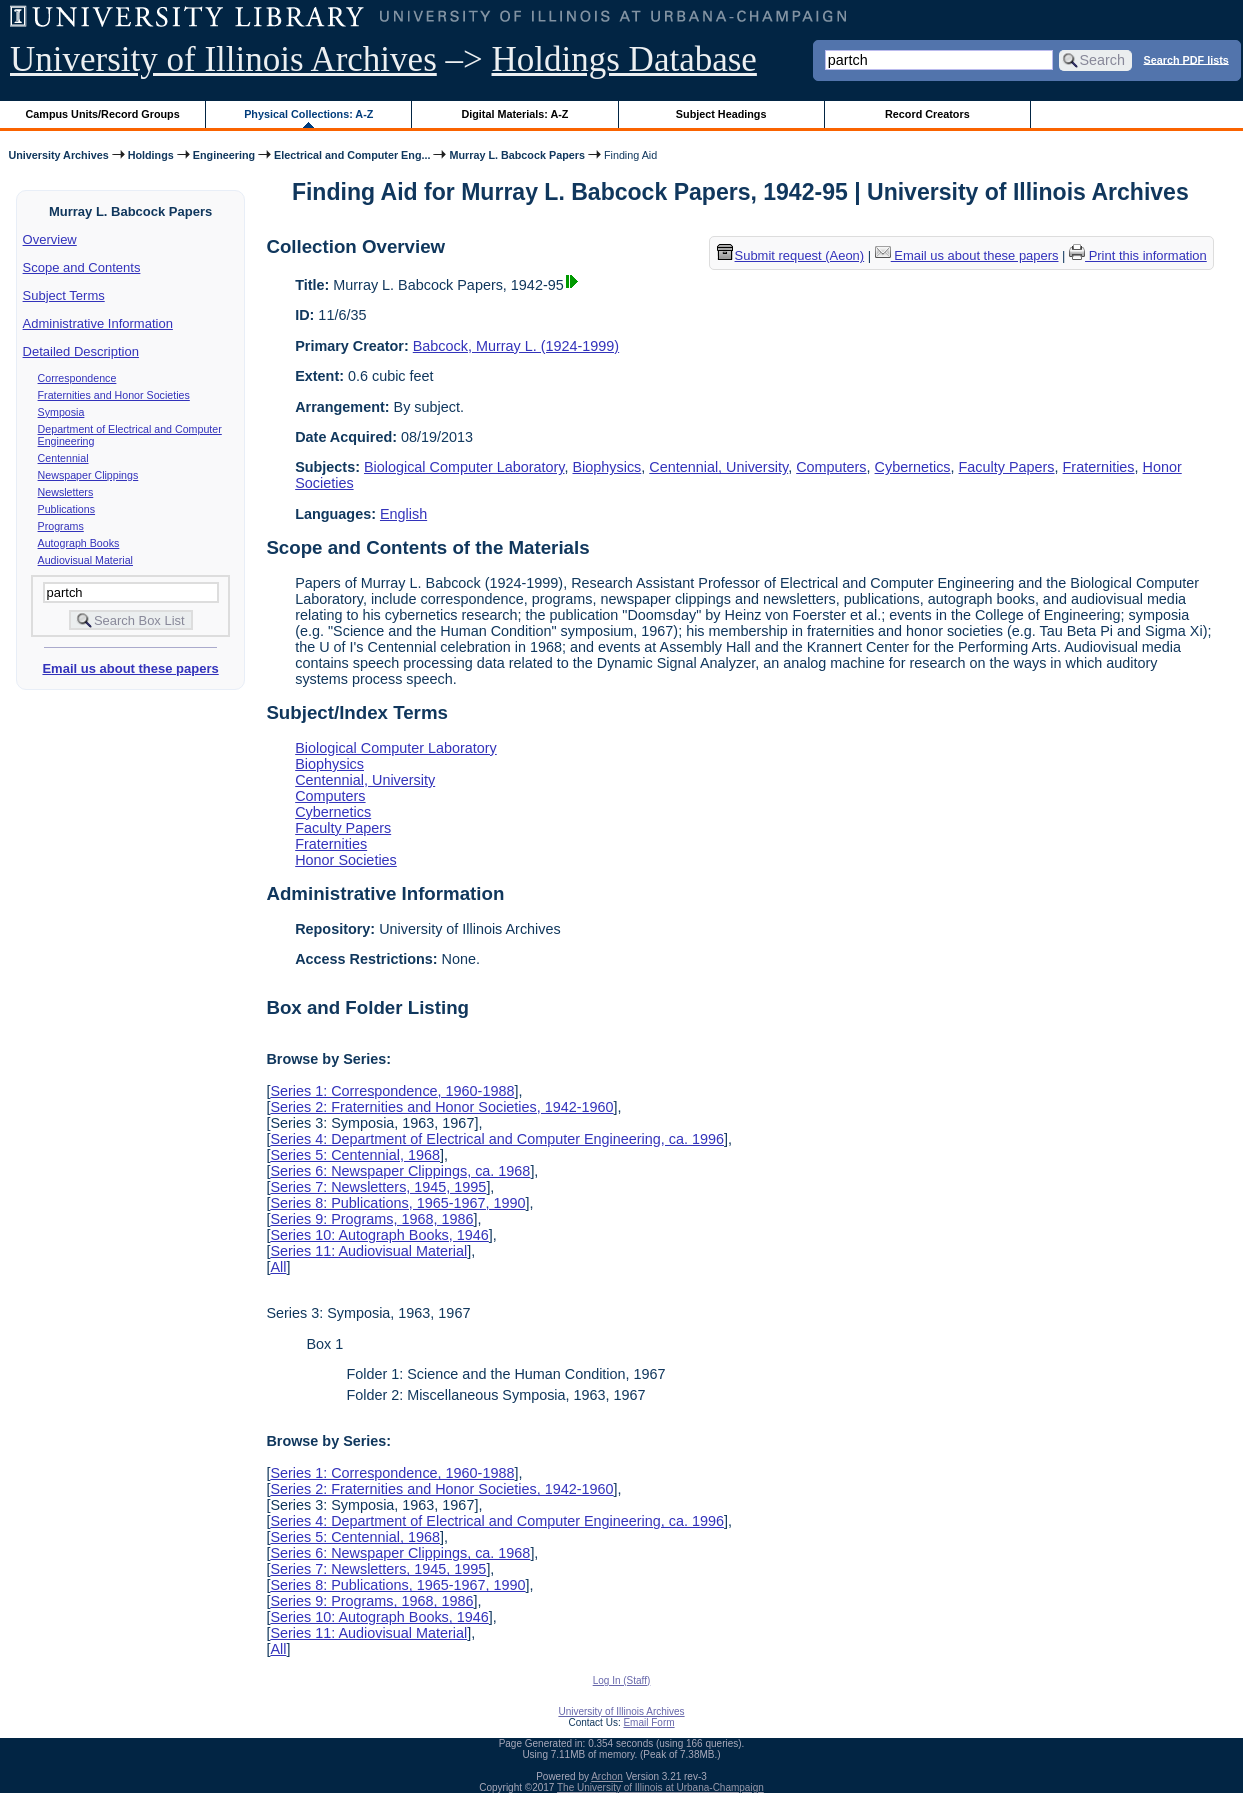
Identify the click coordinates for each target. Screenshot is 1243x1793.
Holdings (151, 155)
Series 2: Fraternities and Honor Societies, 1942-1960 (441, 1107)
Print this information (1138, 255)
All (278, 1267)
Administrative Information (98, 323)
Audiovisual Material (85, 560)
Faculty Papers (1007, 467)
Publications (66, 509)
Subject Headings (721, 114)
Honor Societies (346, 860)
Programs (61, 526)
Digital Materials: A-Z (514, 114)
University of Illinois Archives (223, 59)
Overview (50, 239)
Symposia (61, 412)
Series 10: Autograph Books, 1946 (379, 1235)
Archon (607, 1776)
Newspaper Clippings (88, 475)
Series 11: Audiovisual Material (368, 1251)
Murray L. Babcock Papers (516, 155)
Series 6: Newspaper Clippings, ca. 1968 (400, 1171)
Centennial (63, 458)
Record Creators (927, 114)
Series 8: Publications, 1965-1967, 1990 (397, 1203)
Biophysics (606, 467)
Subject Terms (64, 295)
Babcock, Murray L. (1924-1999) (516, 346)
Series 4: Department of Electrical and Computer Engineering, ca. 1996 (497, 1139)
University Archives (58, 155)
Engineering (224, 155)
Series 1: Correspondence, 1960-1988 (392, 1091)
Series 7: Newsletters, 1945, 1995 (378, 1187)
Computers (831, 467)
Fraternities (1099, 467)
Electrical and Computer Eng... (352, 155)
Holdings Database (624, 59)
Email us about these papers (130, 668)
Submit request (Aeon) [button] (791, 255)
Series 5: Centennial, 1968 (355, 1155)
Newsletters (66, 492)
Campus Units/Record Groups (103, 114)
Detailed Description (81, 351)
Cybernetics (913, 467)
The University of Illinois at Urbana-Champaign (660, 1787)
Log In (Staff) (622, 1680)
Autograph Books (79, 543)
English (403, 514)
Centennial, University (718, 467)
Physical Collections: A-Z (308, 114)
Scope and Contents (82, 267)
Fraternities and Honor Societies (114, 395)
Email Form (648, 1722)
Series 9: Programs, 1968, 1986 (371, 1219)
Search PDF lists (1186, 59)
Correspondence (77, 378)
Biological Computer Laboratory (464, 467)
